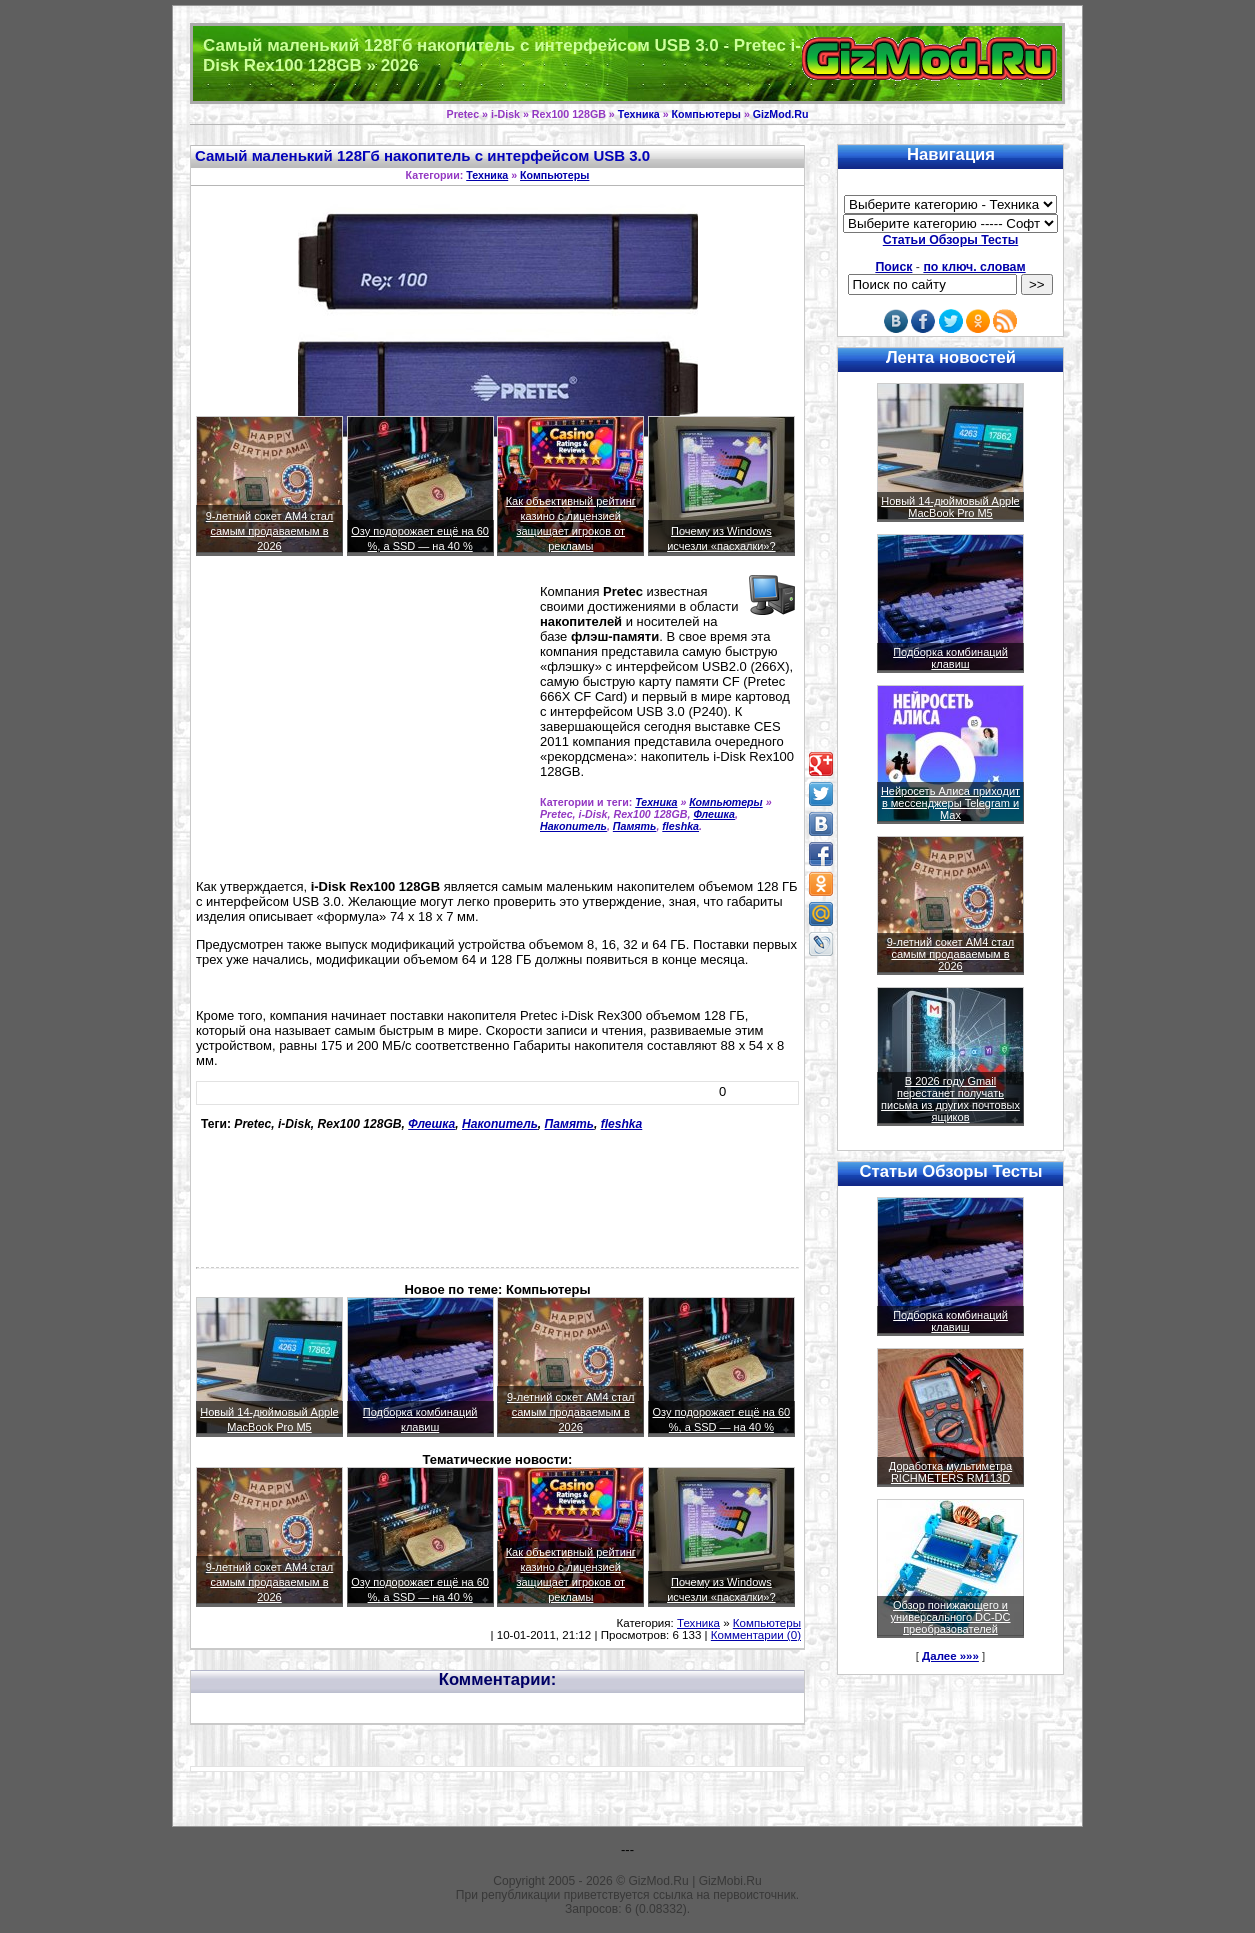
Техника (639, 114)
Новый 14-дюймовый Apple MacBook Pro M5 (950, 507)
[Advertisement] (364, 726)
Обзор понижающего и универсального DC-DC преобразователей (950, 1617)
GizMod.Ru (781, 114)
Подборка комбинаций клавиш (950, 658)
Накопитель (573, 826)
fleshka (680, 826)
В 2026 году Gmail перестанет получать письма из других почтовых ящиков (950, 1099)
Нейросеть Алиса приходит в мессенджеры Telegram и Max (950, 803)
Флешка (714, 814)
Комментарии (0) (756, 1635)
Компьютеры (706, 114)
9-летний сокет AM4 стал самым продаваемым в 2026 (270, 531)
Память (635, 826)
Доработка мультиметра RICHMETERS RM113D (950, 1472)
